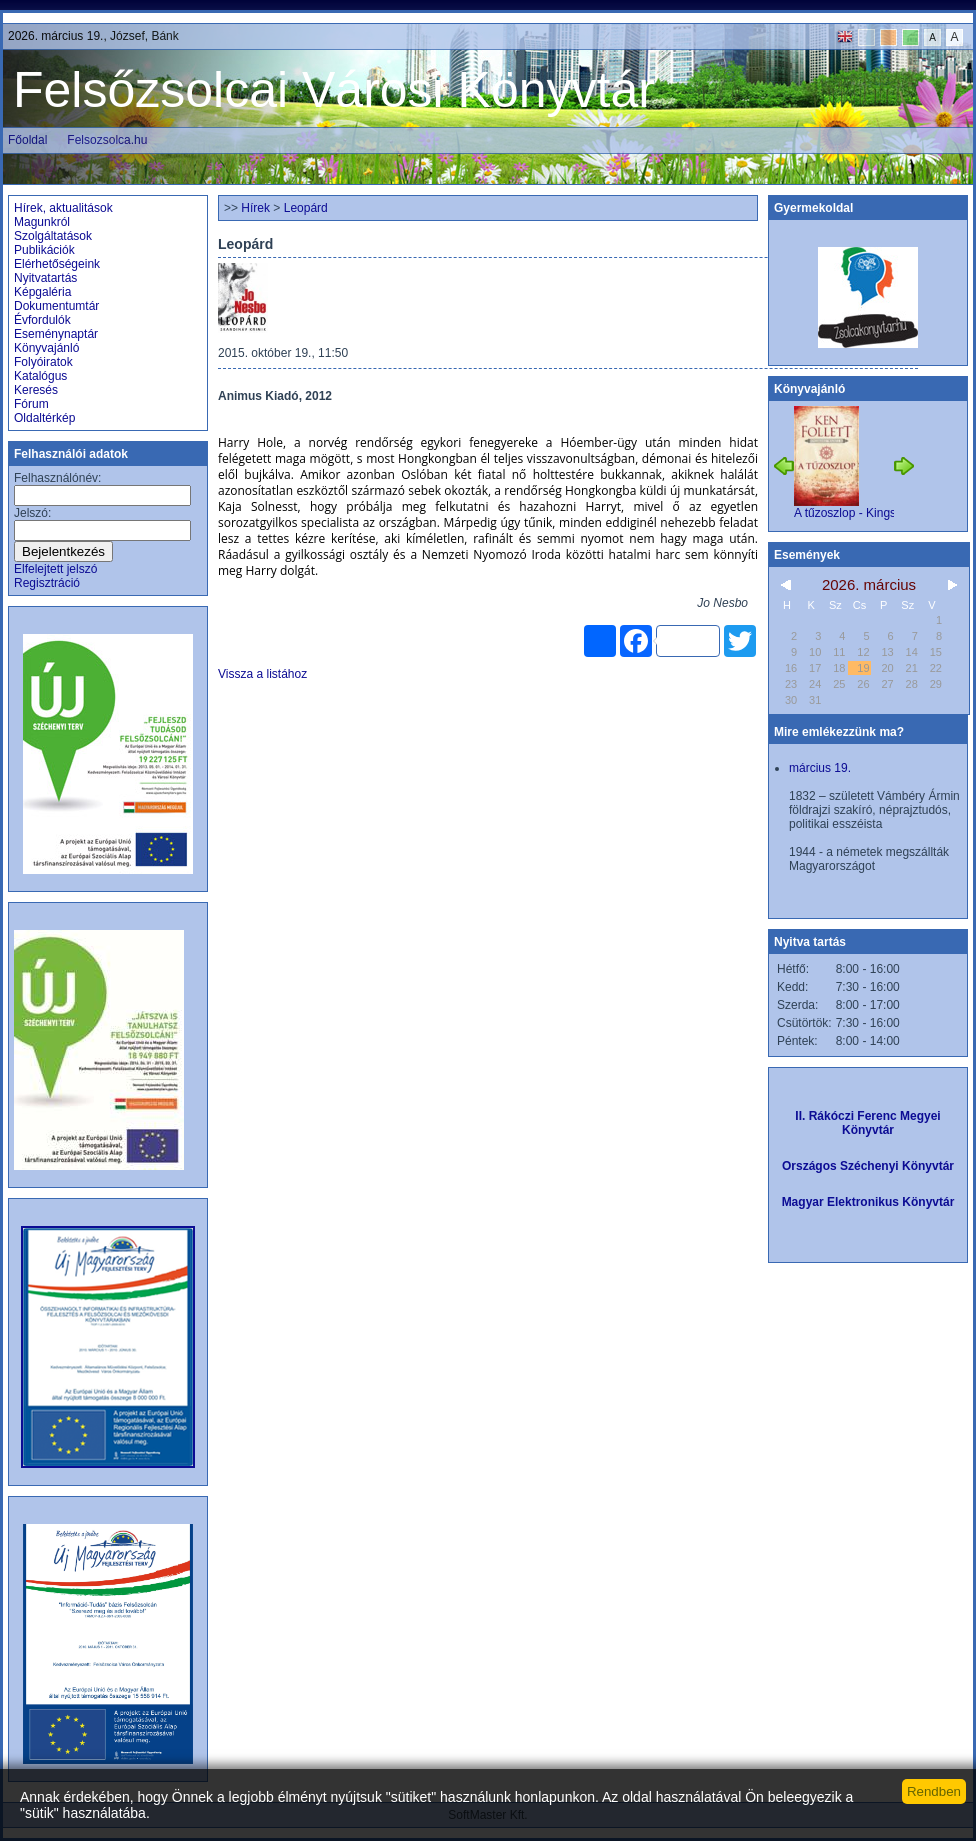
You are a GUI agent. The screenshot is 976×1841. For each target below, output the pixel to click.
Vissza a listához (262, 674)
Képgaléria (42, 292)
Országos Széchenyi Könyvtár (868, 1166)
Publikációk (44, 250)
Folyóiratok (43, 362)
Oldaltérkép (44, 418)
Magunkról (42, 222)
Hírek (255, 208)
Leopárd (306, 208)
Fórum (31, 404)
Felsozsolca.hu (107, 140)
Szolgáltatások (53, 236)
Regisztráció (47, 583)
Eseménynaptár (56, 334)
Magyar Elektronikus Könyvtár (868, 1202)
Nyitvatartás (45, 278)
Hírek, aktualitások (63, 208)
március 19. (820, 768)
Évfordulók (42, 320)
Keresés (36, 390)
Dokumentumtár (56, 306)
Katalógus (40, 376)
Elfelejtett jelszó (55, 569)
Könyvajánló (46, 348)
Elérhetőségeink (57, 264)
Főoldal (27, 140)
